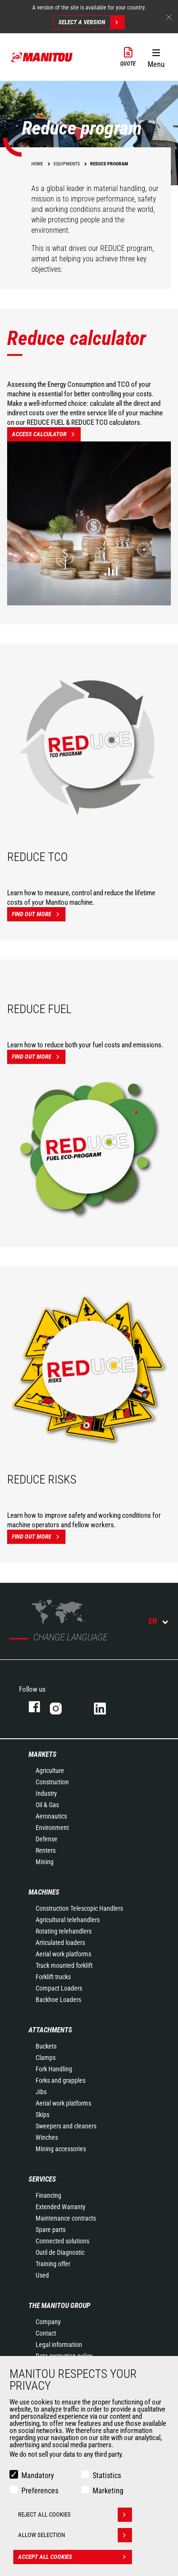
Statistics (107, 2475)
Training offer (53, 2264)
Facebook (29, 1707)
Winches (47, 2137)
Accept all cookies (75, 2557)
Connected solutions (62, 2241)
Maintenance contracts (66, 2218)
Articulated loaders (60, 1942)
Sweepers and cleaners (66, 2126)
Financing (48, 2195)
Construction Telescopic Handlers (79, 1908)
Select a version (91, 22)
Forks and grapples (60, 2080)
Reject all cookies (75, 2515)
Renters (46, 1850)
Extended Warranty (60, 2207)
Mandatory (37, 2475)
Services (42, 2179)
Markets (42, 1754)
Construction (52, 1782)
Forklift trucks (53, 1977)
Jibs (41, 2092)
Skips (42, 2114)
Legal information (59, 2344)
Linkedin (106, 1706)
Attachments (50, 2030)
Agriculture (50, 1770)
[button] (156, 56)
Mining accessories (61, 2149)
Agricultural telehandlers (68, 1920)
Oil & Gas (47, 1805)
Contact (46, 2333)
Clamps (46, 2057)
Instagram (62, 1706)
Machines (43, 1892)
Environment (52, 1827)
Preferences (39, 2490)
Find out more (39, 914)
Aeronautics (51, 1816)
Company (48, 2322)
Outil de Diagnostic (60, 2252)
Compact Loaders (59, 1988)
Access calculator (46, 434)
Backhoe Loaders (58, 1999)
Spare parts (51, 2229)
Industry (46, 1793)
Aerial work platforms (63, 1954)
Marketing (108, 2490)
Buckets (46, 2046)
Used (42, 2275)
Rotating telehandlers (64, 1931)
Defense (46, 1839)
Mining (45, 1862)
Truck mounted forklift (64, 1965)
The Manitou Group (59, 2305)
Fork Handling (54, 2069)
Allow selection (75, 2535)
